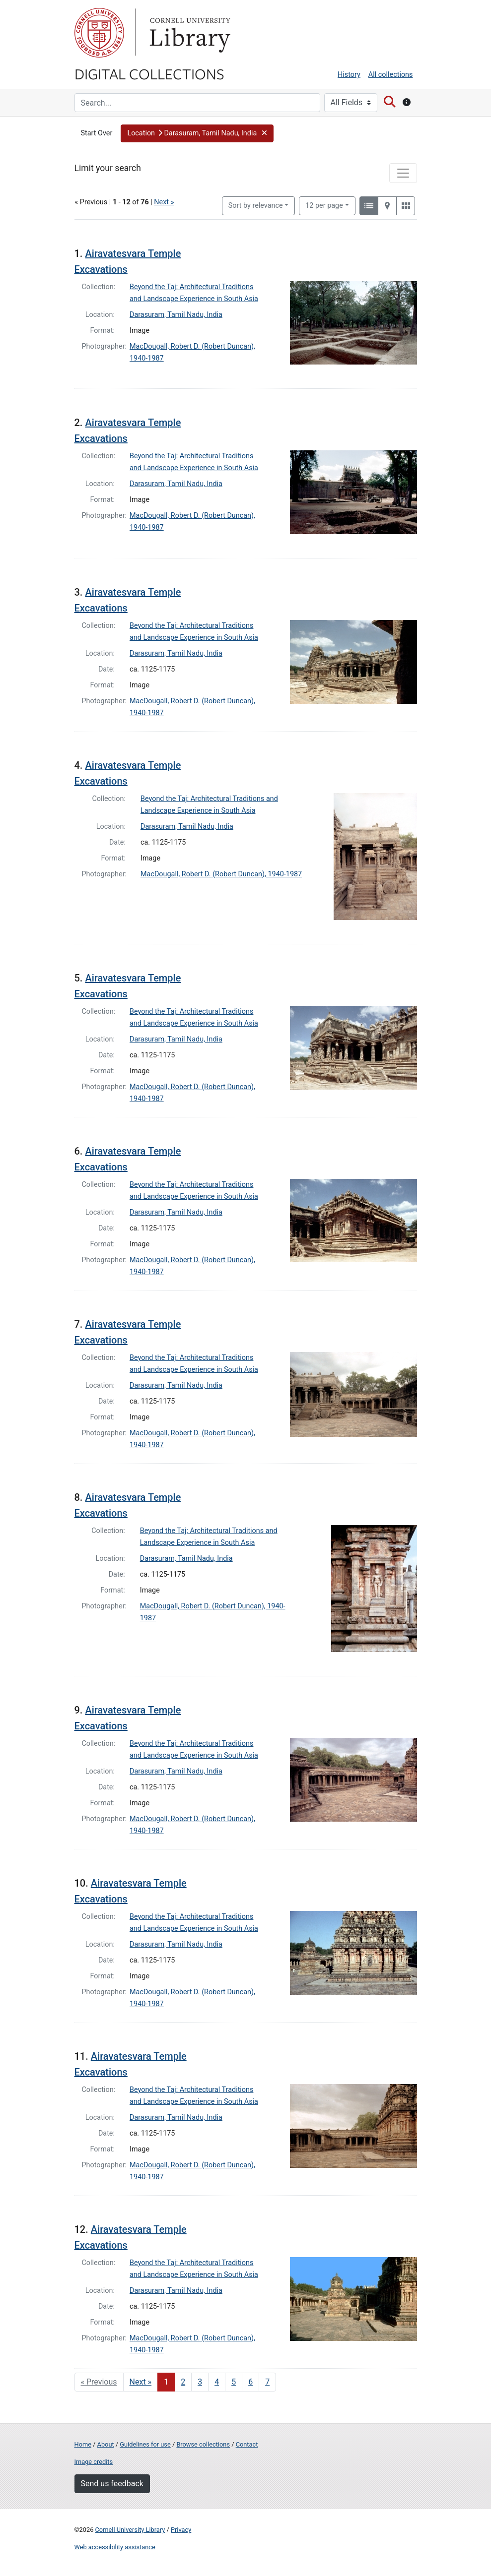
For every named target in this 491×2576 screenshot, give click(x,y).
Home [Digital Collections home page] (82, 2444)
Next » (164, 202)
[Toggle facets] (403, 173)
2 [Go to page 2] (183, 2382)
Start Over (97, 133)
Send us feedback (112, 2483)
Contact (247, 2444)
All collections (390, 74)
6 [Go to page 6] (250, 2382)
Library (188, 33)
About (105, 2444)
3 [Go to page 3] (200, 2382)
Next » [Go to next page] (141, 2382)
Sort (255, 205)
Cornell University (99, 33)
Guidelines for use (145, 2444)
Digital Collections (149, 73)
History (349, 74)
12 (324, 205)
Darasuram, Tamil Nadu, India (176, 314)
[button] (197, 133)
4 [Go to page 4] (216, 2382)
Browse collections (203, 2444)
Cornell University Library (130, 2529)
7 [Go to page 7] (267, 2382)
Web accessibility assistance (114, 2547)
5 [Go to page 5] (233, 2382)
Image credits (93, 2461)
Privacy (181, 2529)
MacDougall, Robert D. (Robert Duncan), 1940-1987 (221, 874)
